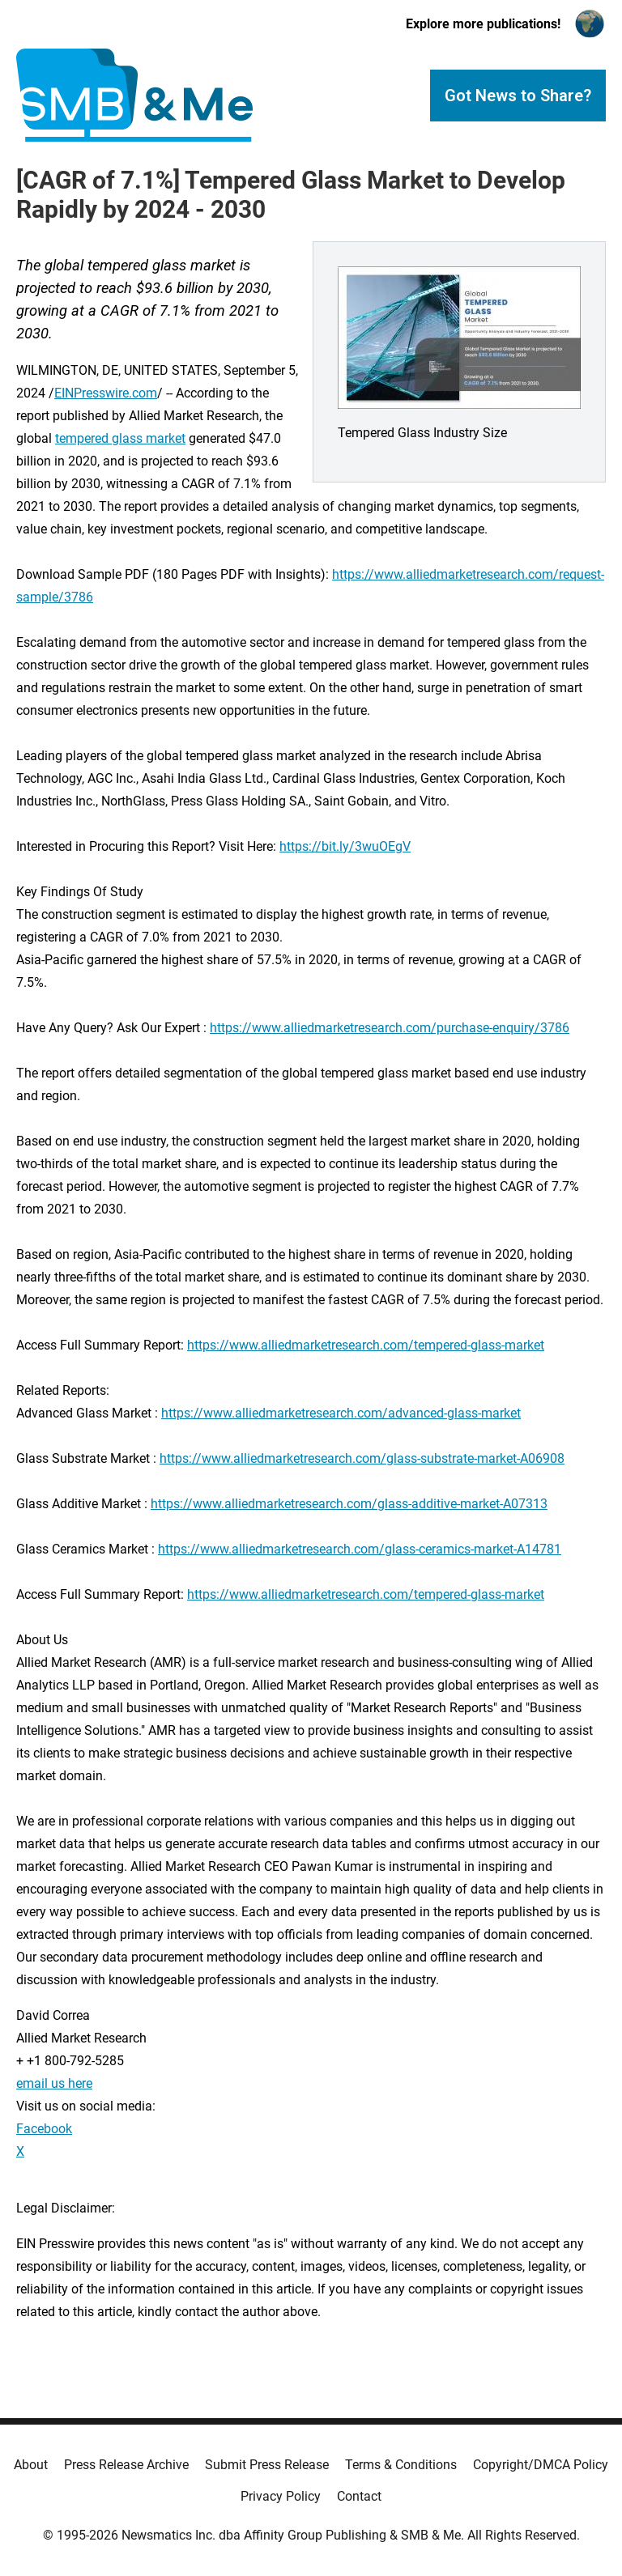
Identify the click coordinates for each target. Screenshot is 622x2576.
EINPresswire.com (105, 393)
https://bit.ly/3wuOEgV (345, 846)
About (31, 2464)
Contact (359, 2496)
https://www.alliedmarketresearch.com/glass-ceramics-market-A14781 (359, 1549)
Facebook (44, 2128)
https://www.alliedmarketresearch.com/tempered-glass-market (365, 1345)
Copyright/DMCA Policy (540, 2464)
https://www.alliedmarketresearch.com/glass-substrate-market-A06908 (362, 1458)
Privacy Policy (281, 2496)
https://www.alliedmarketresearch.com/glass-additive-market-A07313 (349, 1503)
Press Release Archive (126, 2464)
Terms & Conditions (401, 2464)
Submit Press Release (267, 2464)
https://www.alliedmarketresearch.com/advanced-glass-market (341, 1413)
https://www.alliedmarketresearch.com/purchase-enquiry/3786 (389, 1027)
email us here (54, 2083)
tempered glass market (120, 438)
